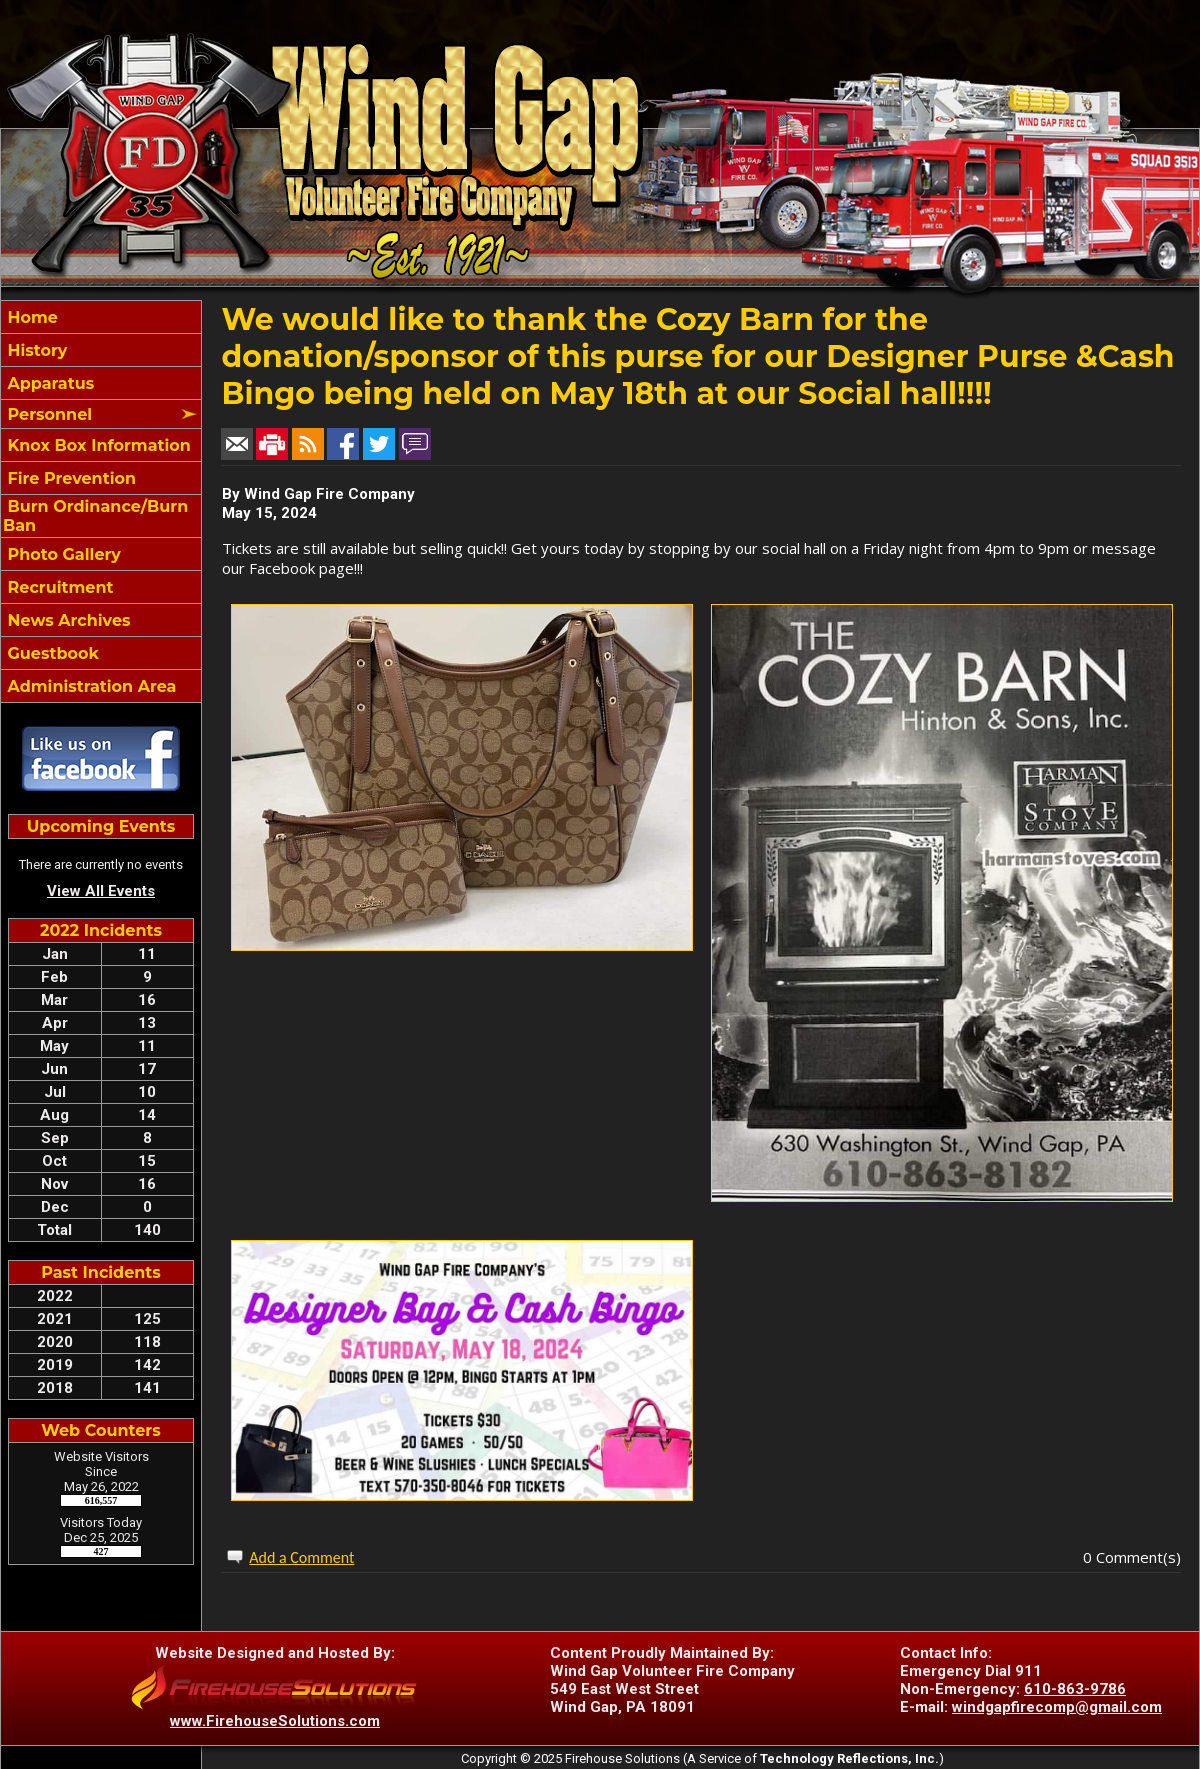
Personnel (47, 414)
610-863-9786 (1075, 1689)
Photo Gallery (62, 554)
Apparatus (48, 383)
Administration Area (89, 686)
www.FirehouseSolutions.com (275, 1721)
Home (30, 317)
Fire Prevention (69, 478)
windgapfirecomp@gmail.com (1057, 1707)
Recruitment (58, 587)
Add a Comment (301, 1557)
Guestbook (51, 653)
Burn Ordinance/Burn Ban (95, 516)
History (35, 350)
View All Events (101, 891)
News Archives (66, 620)
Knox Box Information (97, 445)
